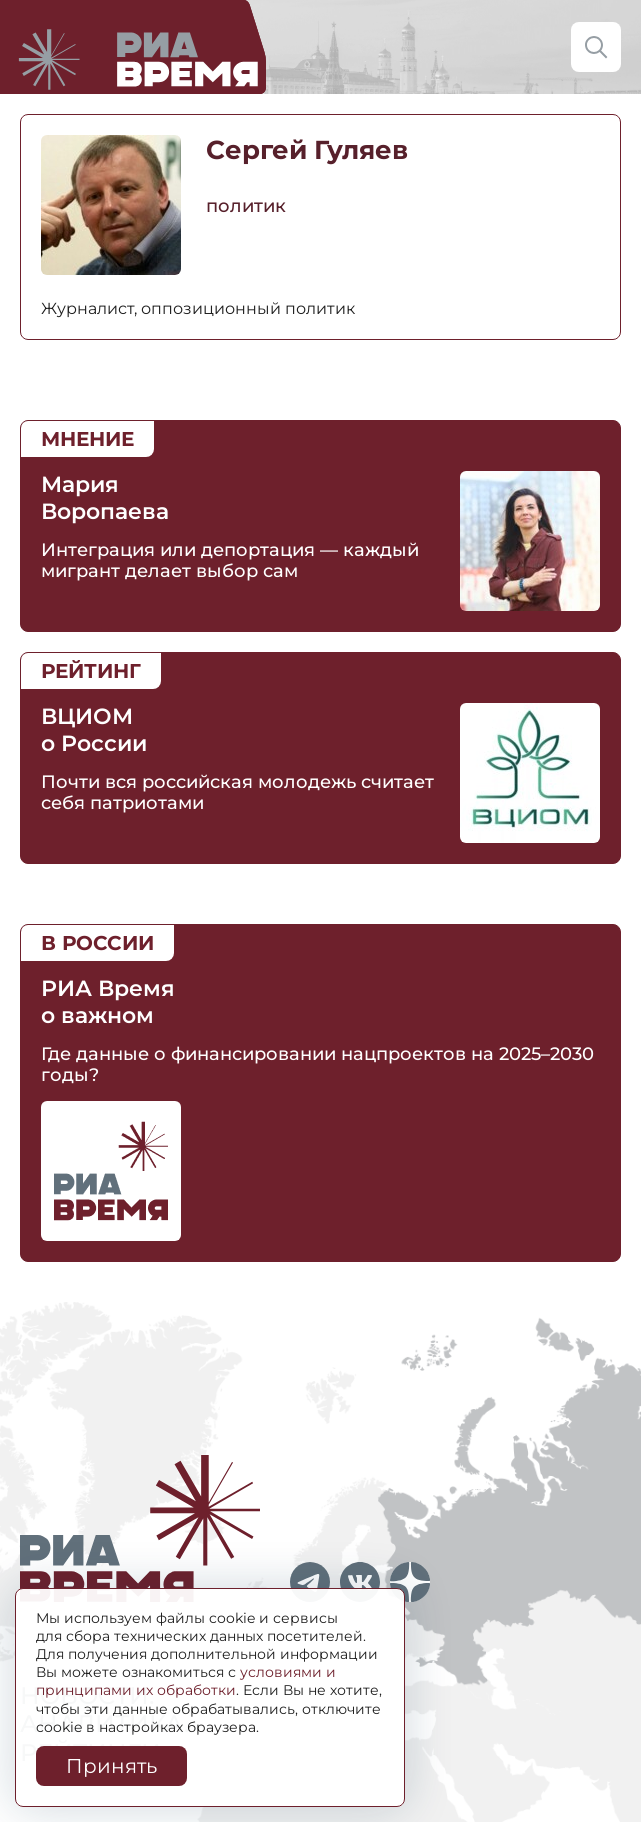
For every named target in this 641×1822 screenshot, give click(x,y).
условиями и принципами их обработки (186, 1681)
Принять (111, 1766)
